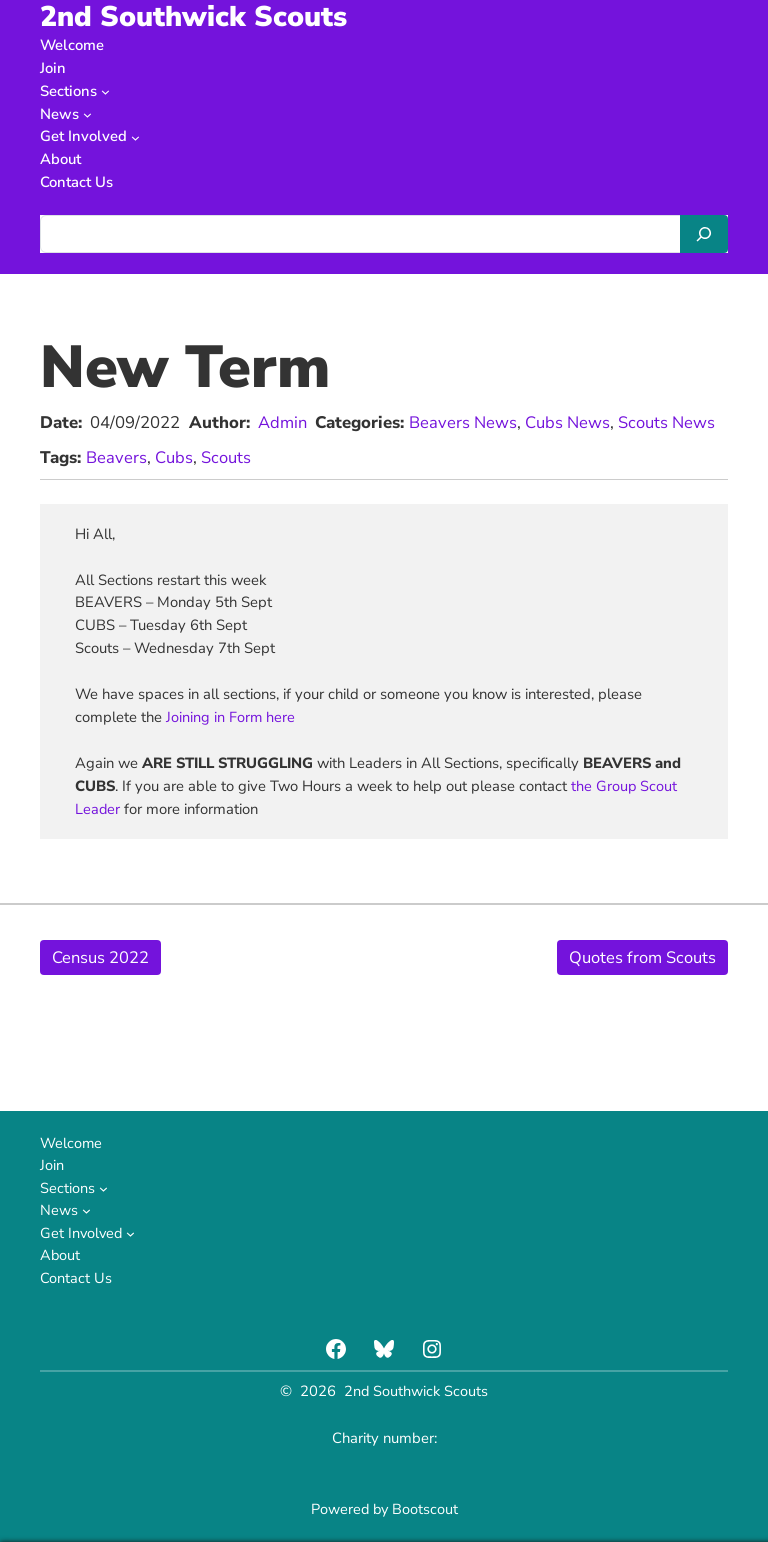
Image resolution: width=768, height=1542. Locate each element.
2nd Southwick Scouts (416, 1391)
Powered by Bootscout (384, 1509)
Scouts (226, 456)
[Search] (704, 234)
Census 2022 (101, 956)
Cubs (174, 456)
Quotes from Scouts (642, 956)
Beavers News (464, 422)
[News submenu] (87, 113)
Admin (283, 422)
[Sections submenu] (105, 90)
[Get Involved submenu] (135, 136)
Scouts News (667, 422)
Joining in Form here (231, 716)
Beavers (116, 456)
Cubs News (568, 422)
